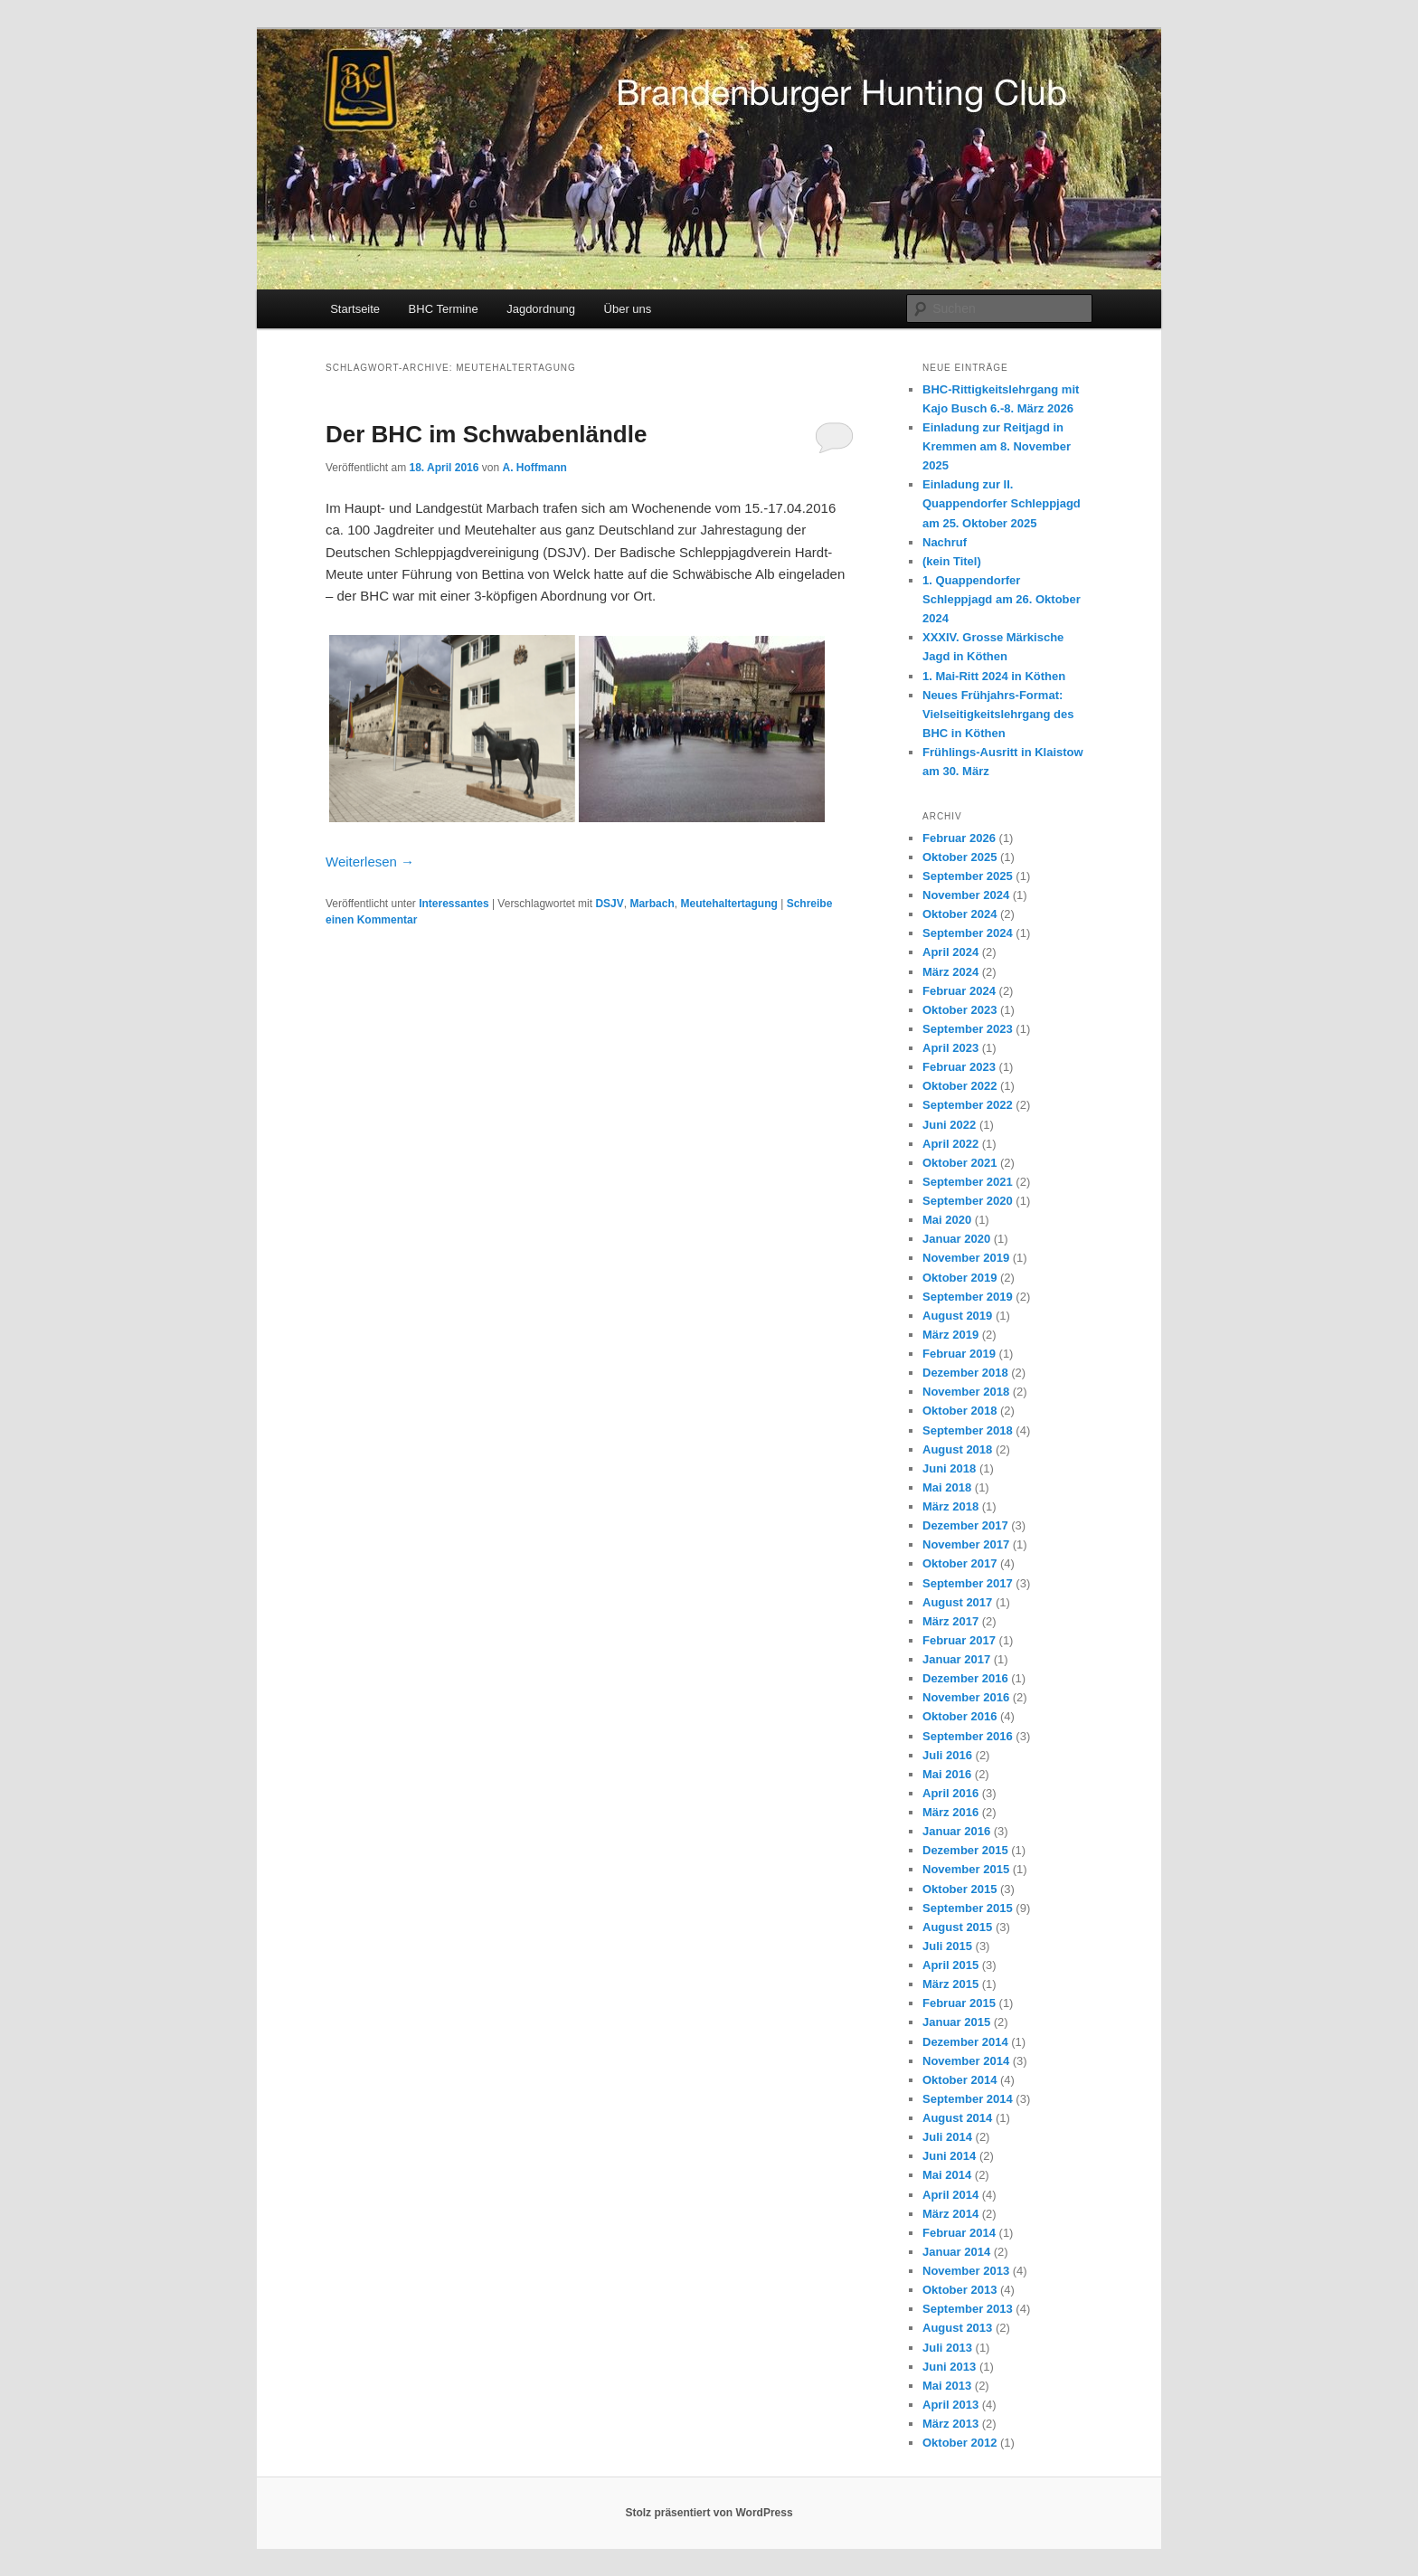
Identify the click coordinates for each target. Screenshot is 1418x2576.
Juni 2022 (949, 1125)
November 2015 (965, 1869)
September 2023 (967, 1029)
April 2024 (950, 952)
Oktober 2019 (959, 1277)
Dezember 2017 (965, 1525)
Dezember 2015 (965, 1850)
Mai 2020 (946, 1219)
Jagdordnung (540, 309)
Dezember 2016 (965, 1678)
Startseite (355, 309)
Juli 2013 (947, 2347)
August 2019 (957, 1315)
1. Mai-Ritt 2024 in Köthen (993, 676)
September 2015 (967, 1908)
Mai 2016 (946, 1774)
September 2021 (967, 1182)
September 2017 (967, 1583)
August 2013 (957, 2327)
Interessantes (453, 903)
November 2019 (965, 1257)
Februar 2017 (959, 1640)
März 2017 (950, 1621)
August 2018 (957, 1449)
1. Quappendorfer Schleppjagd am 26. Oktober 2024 (1001, 599)
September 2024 (967, 933)
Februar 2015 (959, 2003)
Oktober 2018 (959, 1410)
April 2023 (950, 1048)
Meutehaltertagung (728, 903)
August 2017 (957, 1602)
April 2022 (950, 1144)
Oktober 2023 (959, 1010)
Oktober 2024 (959, 914)
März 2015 (950, 1984)
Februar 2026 (959, 838)
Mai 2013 (946, 2385)
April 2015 (950, 1965)
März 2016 (950, 1812)
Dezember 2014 (965, 2042)
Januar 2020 (956, 1238)
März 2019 (950, 1334)
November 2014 (965, 2061)
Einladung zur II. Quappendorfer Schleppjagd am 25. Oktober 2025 (1001, 503)
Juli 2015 (947, 1946)
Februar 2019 (959, 1353)
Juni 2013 (949, 2366)
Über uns (628, 309)
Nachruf (944, 542)
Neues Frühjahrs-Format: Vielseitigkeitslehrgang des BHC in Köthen (997, 714)
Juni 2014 (949, 2156)
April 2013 (950, 2404)
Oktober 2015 (959, 1889)
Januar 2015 (956, 2022)
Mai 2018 (946, 1487)
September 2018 (967, 1430)
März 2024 (950, 972)
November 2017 (965, 1544)
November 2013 (965, 2271)
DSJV (609, 903)
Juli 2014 (947, 2137)
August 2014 (957, 2118)
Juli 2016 (947, 1755)
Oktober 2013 (959, 2290)
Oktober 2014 (959, 2080)
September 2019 (967, 1296)
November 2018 (965, 1391)
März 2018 (950, 1506)
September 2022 (967, 1105)
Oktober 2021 (959, 1163)
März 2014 (950, 2214)
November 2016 (965, 1697)
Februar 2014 (959, 2233)
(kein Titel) (951, 561)
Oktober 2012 (959, 2442)
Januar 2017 (956, 1659)
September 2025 (967, 876)
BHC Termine (443, 309)
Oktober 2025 (959, 857)
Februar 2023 (959, 1067)
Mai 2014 (946, 2175)
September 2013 (967, 2309)
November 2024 (965, 895)
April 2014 (950, 2195)
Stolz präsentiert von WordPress (708, 2512)
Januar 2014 (956, 2252)
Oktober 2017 (959, 1563)
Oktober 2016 (959, 1716)
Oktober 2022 (959, 1086)
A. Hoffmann (534, 467)
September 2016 (967, 1736)
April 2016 (950, 1793)
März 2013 (950, 2423)
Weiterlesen (370, 861)
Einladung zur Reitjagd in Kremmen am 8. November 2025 (996, 446)
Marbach (651, 903)
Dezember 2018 (965, 1372)
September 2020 (967, 1201)
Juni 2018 (949, 1468)
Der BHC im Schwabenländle (486, 434)
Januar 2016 (956, 1831)
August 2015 (957, 1927)
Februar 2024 (959, 991)
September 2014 (967, 2099)
